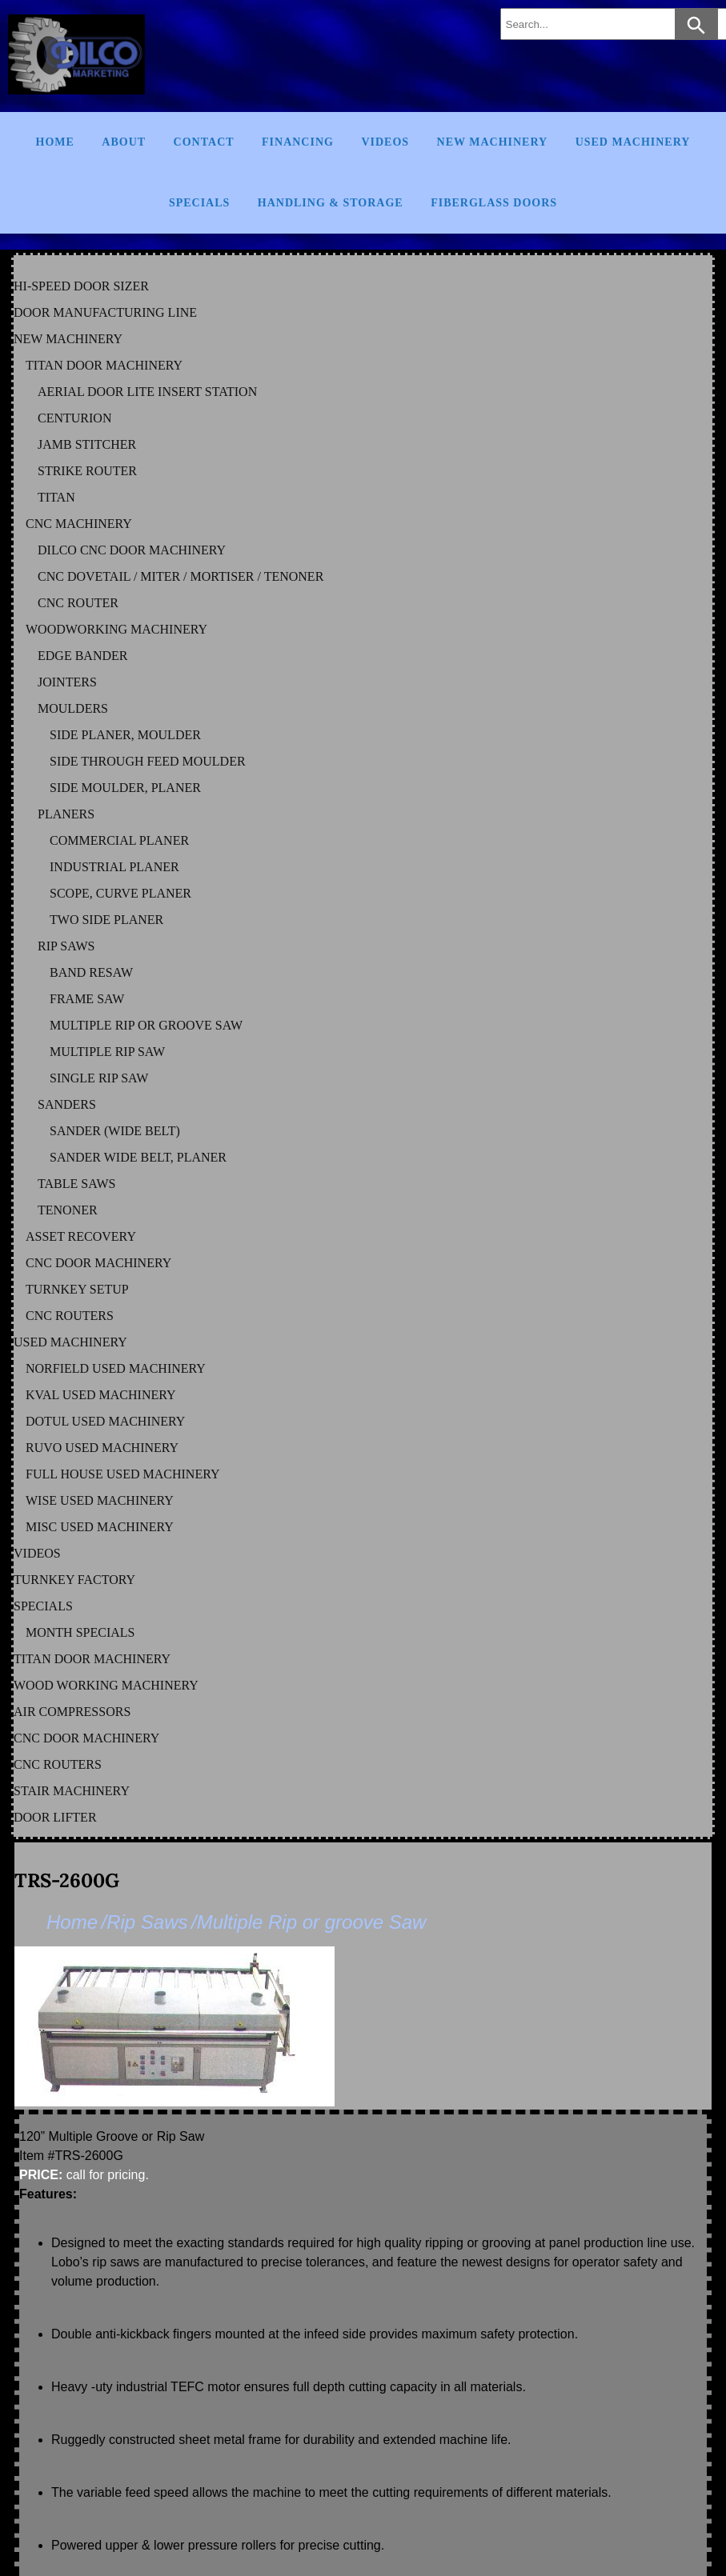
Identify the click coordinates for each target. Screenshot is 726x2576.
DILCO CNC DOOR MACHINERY (132, 550)
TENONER (68, 1210)
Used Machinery (633, 142)
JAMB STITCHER (87, 444)
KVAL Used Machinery (101, 1395)
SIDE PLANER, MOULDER (125, 735)
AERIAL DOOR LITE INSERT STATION (147, 391)
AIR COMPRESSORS (72, 1711)
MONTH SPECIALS (80, 1632)
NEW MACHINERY (68, 339)
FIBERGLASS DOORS (494, 203)
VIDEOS (37, 1553)
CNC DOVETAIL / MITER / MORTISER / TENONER (180, 576)
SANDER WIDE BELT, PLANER (138, 1157)
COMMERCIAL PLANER (119, 840)
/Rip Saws (144, 1922)
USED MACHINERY (70, 1342)
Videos (385, 142)
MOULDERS (73, 708)
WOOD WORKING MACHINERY (106, 1685)
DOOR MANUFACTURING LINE (105, 312)
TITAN (56, 497)
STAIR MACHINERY (72, 1791)
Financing (298, 142)
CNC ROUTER (78, 603)
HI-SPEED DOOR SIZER (81, 286)
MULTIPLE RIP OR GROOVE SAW (146, 1025)
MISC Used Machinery (100, 1527)
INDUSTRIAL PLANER (114, 867)
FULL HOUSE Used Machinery (123, 1474)
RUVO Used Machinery (102, 1447)
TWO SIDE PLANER (106, 919)
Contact (204, 142)
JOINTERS (67, 682)
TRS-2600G (66, 1880)
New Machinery (492, 142)
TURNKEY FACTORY (74, 1579)
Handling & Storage (330, 203)
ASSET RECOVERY (81, 1236)
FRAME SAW (87, 999)
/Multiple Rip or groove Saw (308, 1922)
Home (55, 142)
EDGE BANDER (82, 655)
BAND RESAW (91, 972)
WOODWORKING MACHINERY (116, 629)
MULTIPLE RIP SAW (107, 1051)
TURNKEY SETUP (77, 1289)
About (124, 142)
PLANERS (66, 814)
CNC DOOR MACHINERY (98, 1263)
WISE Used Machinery (100, 1500)
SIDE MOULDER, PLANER (125, 787)
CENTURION (74, 418)
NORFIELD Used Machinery (116, 1368)
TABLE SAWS (76, 1183)
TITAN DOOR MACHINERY (104, 365)
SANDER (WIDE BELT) (115, 1131)
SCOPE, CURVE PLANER (120, 893)
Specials (199, 203)
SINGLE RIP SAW (99, 1078)
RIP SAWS (66, 946)
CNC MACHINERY (79, 523)
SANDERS (67, 1104)
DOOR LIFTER (55, 1817)
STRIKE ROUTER (87, 471)
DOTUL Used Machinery (105, 1421)
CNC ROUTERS (70, 1315)
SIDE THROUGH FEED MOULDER (148, 761)
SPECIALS (43, 1606)
